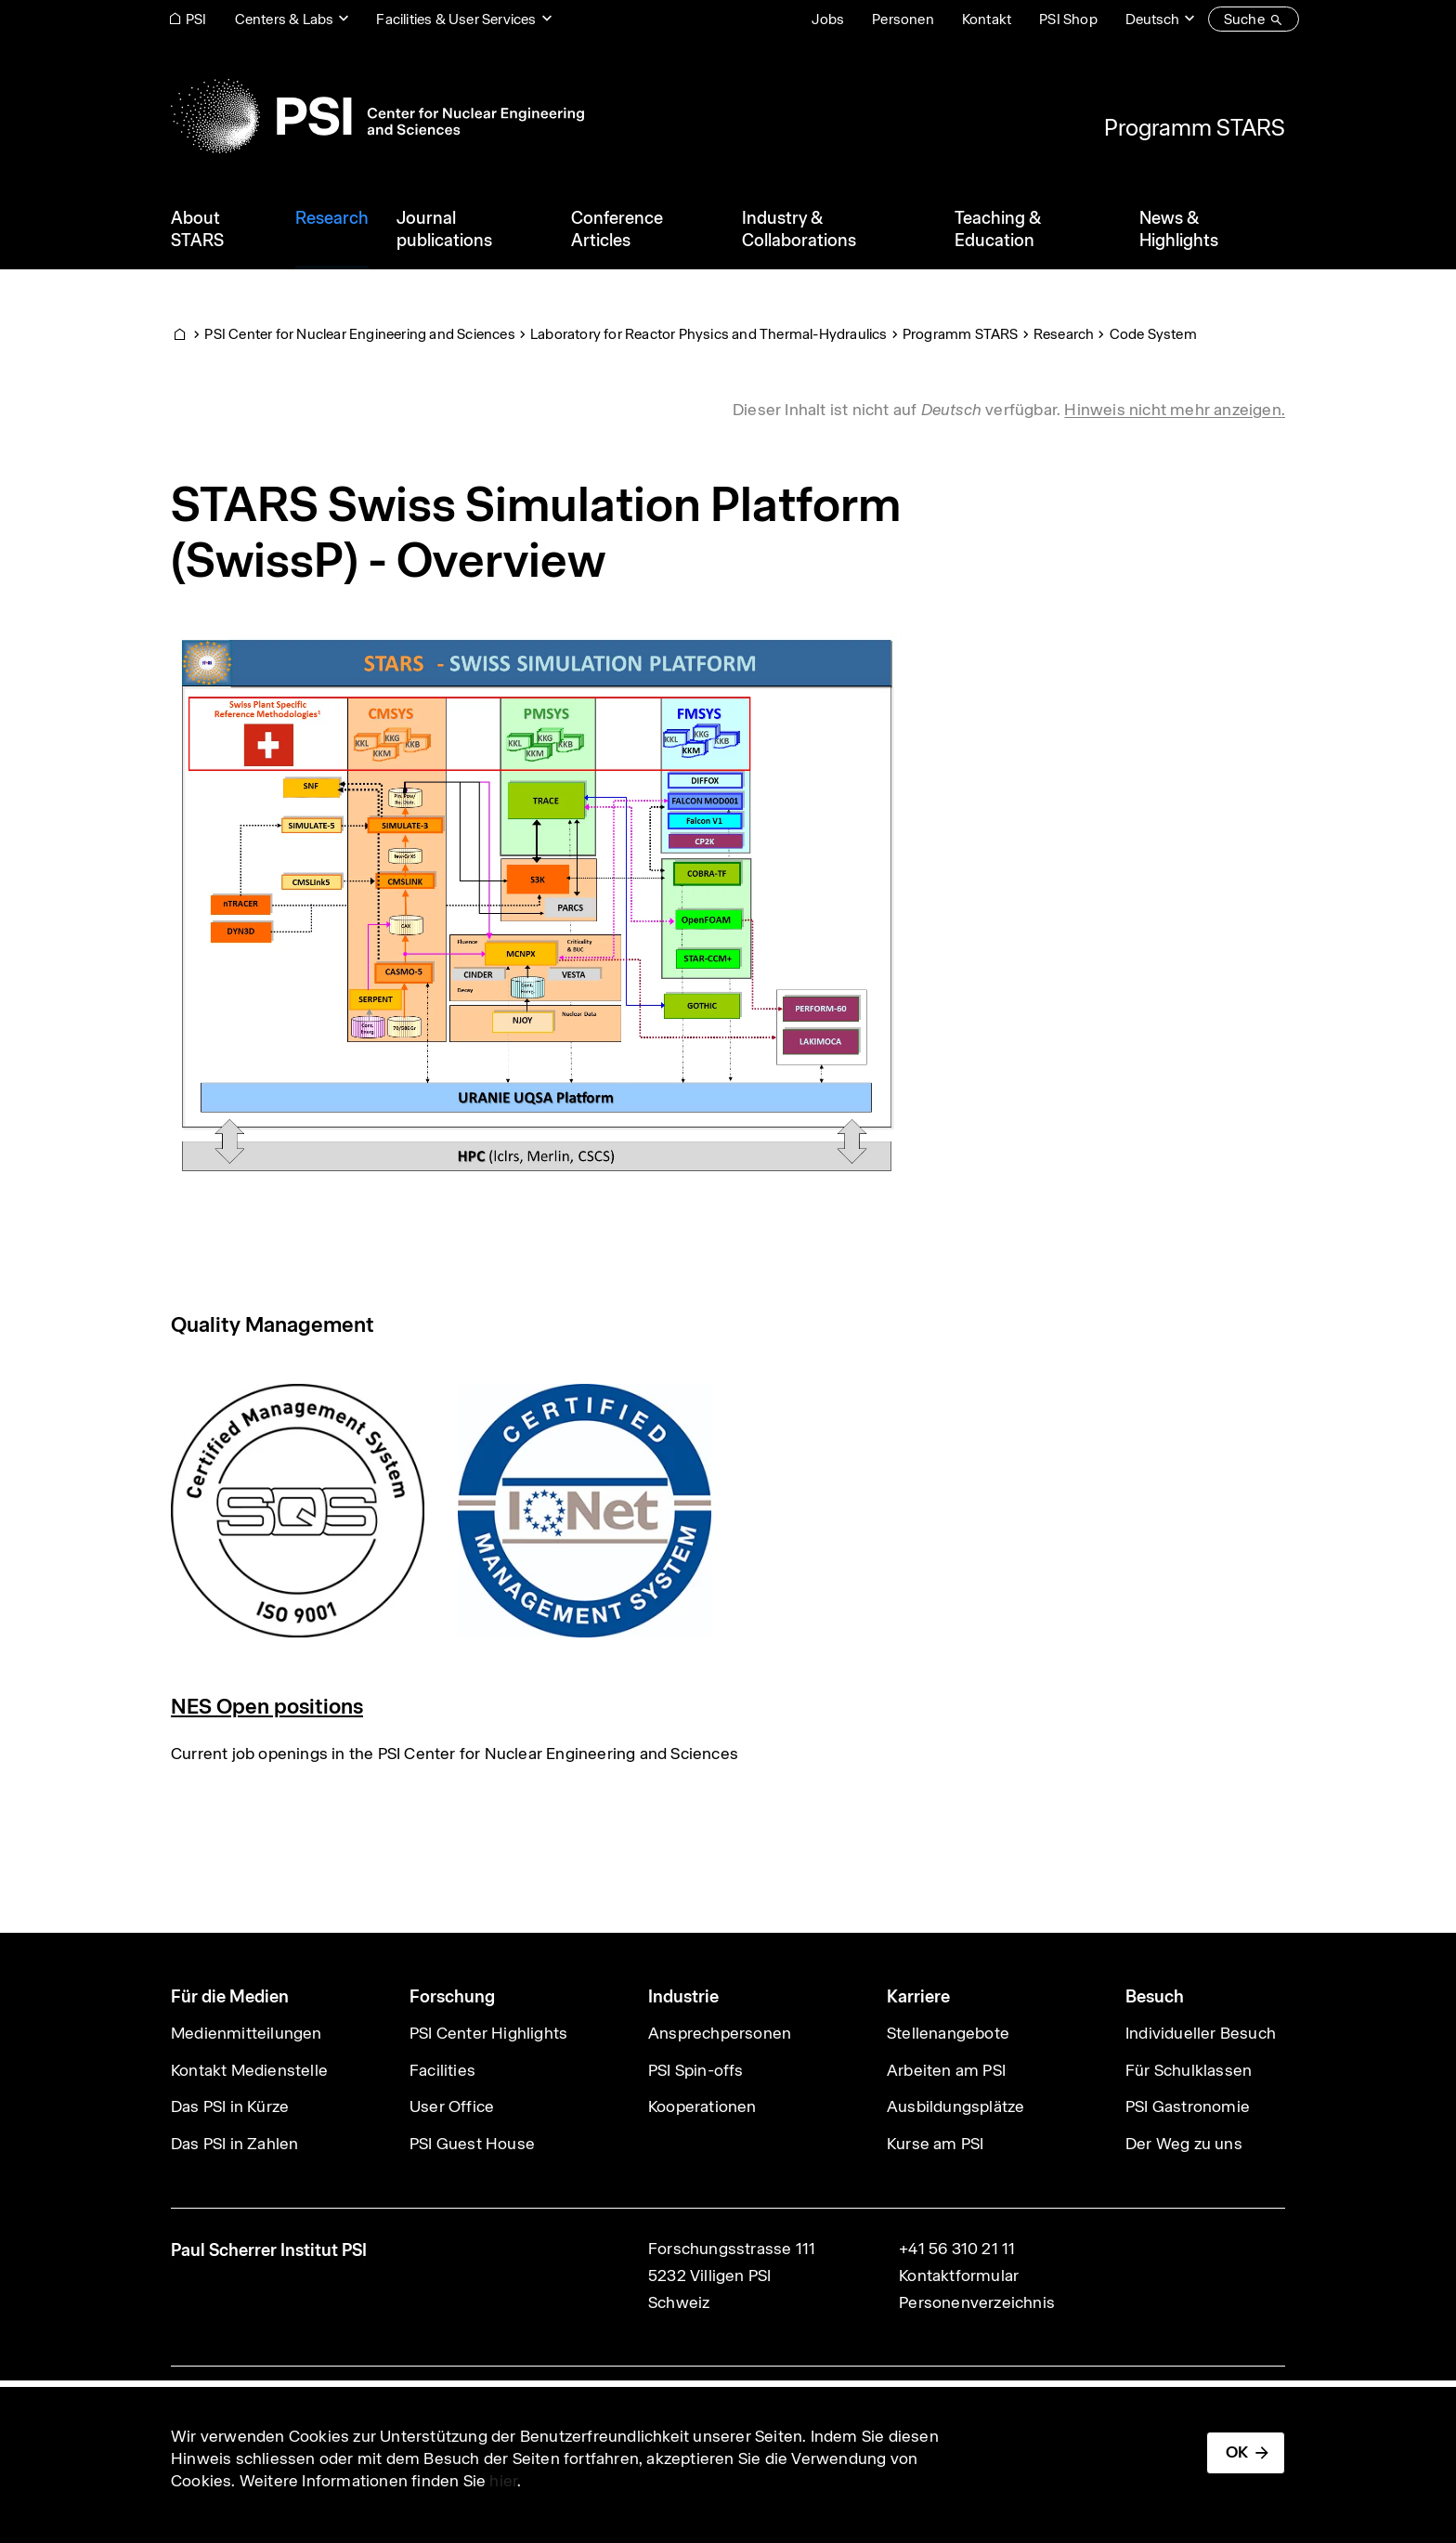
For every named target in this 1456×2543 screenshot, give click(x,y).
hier (503, 2480)
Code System (1153, 334)
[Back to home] (377, 116)
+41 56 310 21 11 (957, 2248)
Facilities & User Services (456, 19)
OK (1237, 2452)
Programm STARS (1194, 127)
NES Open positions (267, 1706)
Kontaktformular (959, 2275)
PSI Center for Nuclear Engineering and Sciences (359, 334)
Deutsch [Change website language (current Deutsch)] (1152, 19)
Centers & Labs (284, 19)
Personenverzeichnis (977, 2302)
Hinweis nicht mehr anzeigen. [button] (1174, 409)
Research (1064, 334)
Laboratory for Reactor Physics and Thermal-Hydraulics (709, 334)
